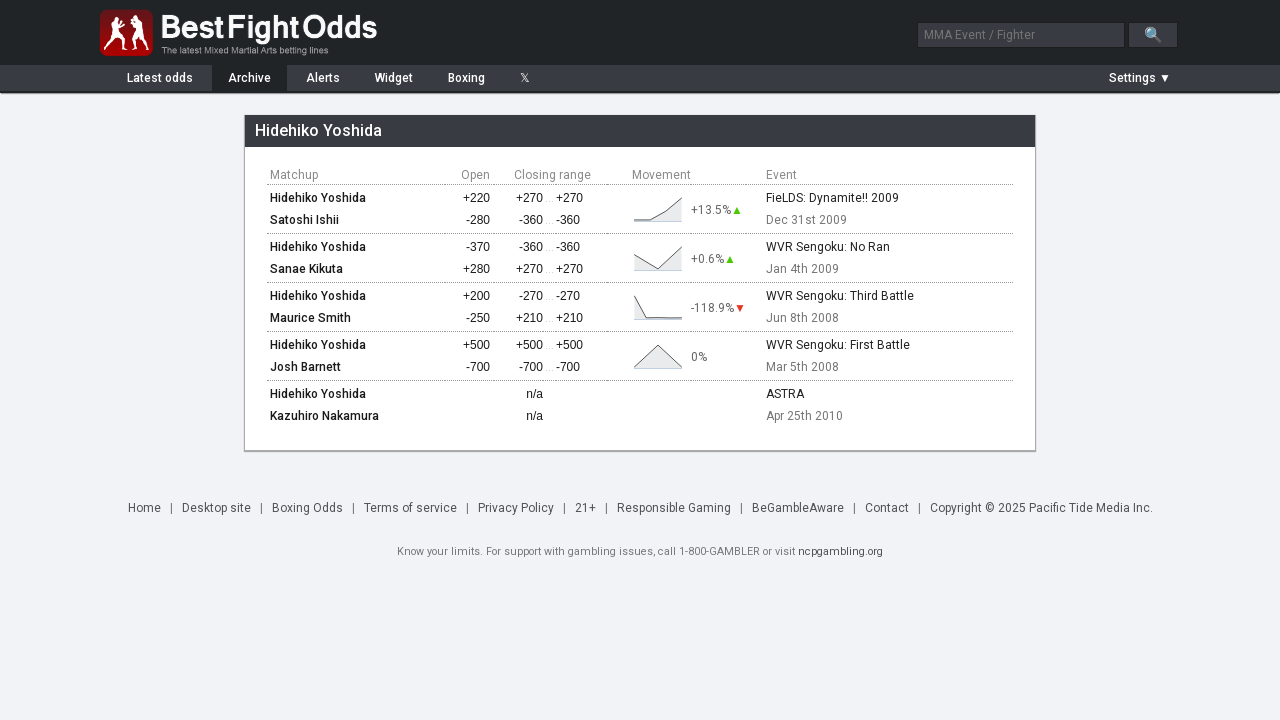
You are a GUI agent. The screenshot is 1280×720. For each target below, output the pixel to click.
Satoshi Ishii (304, 220)
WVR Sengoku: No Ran (828, 247)
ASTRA (785, 394)
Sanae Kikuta (306, 269)
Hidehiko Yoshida (318, 198)
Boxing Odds (307, 508)
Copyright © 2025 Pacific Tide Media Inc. (1041, 508)
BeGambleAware (798, 508)
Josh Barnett (305, 367)
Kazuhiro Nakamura (324, 416)
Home (144, 508)
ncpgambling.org (840, 551)
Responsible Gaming (674, 508)
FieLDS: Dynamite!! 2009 (832, 198)
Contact (887, 508)
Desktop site (216, 508)
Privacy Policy (516, 508)
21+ (585, 508)
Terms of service (410, 508)
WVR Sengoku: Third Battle (840, 296)
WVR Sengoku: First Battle (838, 345)
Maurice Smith (310, 318)
